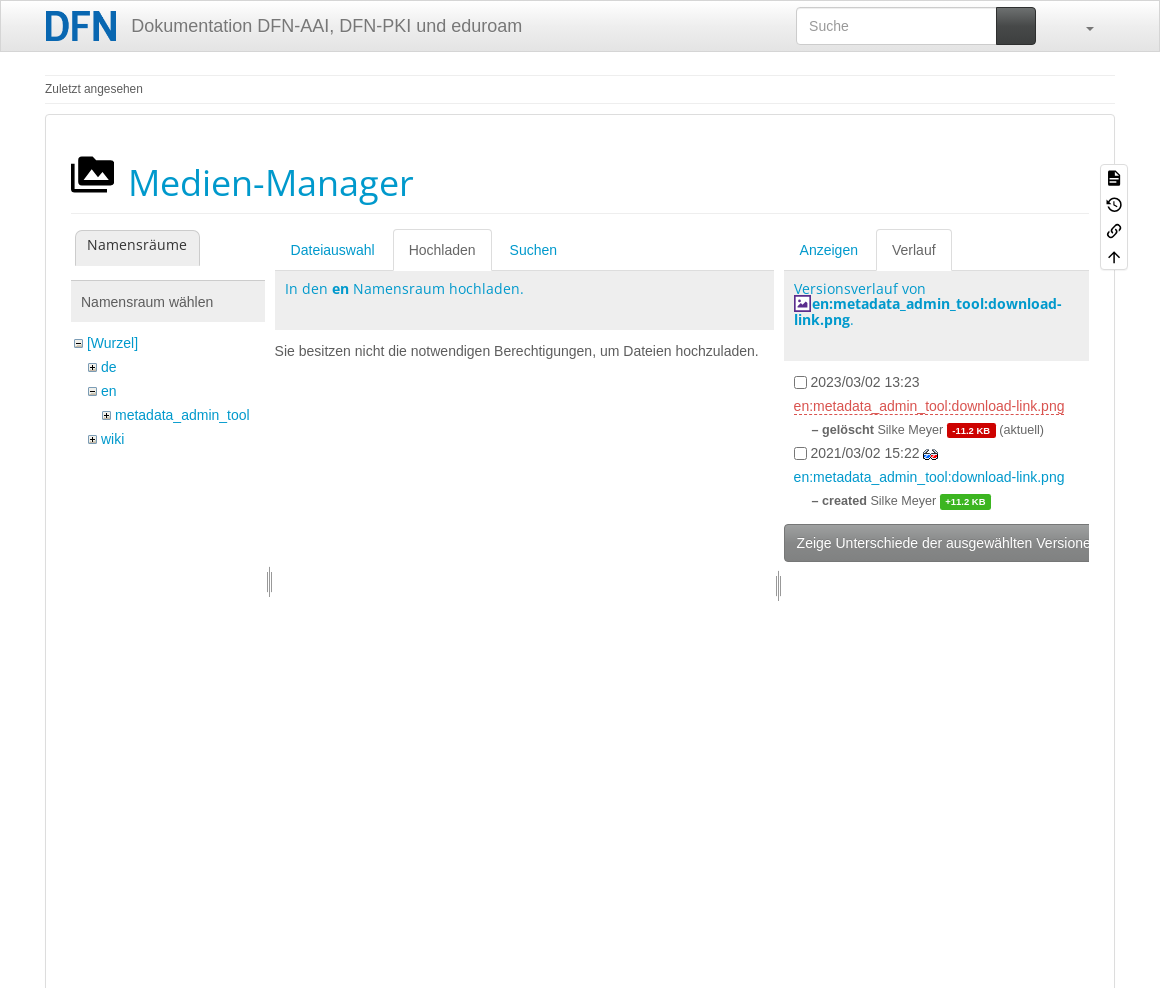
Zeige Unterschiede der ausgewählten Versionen (948, 543)
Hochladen (442, 250)
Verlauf (914, 250)
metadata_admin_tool (182, 415)
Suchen (533, 250)
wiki (112, 439)
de (109, 367)
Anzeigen (829, 250)
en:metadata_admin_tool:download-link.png (928, 311)
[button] (1080, 26)
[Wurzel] (112, 343)
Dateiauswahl (333, 250)
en (109, 391)
